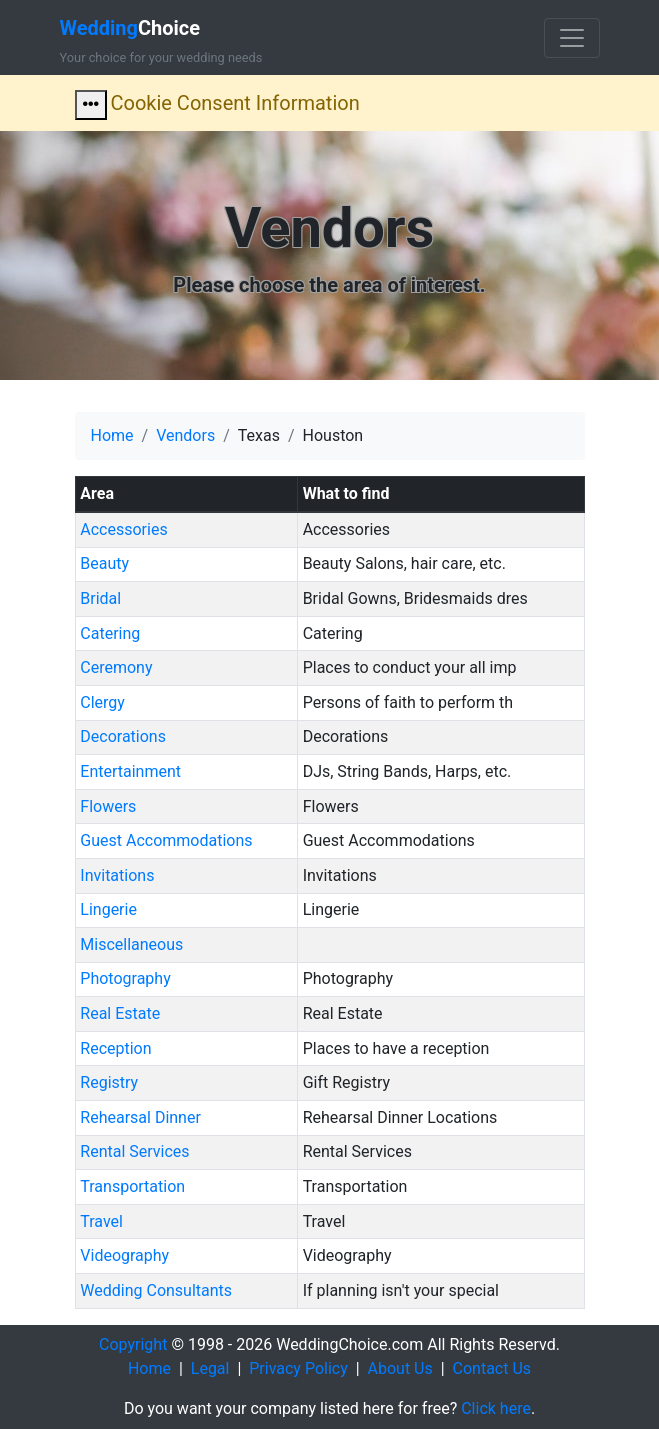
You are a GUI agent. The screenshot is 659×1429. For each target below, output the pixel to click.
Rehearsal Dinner (140, 1117)
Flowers (108, 806)
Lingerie (108, 909)
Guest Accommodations (166, 840)
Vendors (185, 435)
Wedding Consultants (156, 1290)
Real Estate (120, 1013)
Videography (124, 1255)
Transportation (132, 1186)
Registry (109, 1082)
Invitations (117, 875)
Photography (125, 978)
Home (112, 435)
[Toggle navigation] (572, 38)
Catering (110, 633)
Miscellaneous (131, 944)
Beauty (104, 563)
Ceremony (116, 667)
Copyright (133, 1344)
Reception (115, 1048)
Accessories (123, 529)
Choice (130, 28)
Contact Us (492, 1368)
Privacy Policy (298, 1368)
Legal (210, 1368)
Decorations (123, 736)
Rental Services (134, 1151)
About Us (400, 1368)
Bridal (100, 598)
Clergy (102, 702)
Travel (101, 1221)
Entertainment (130, 771)
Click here (496, 1408)
